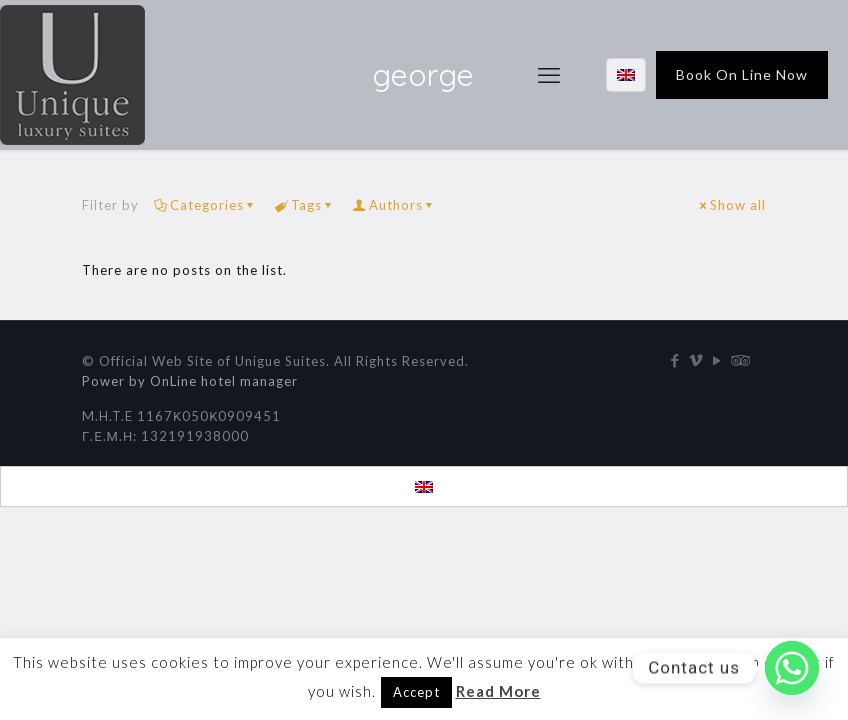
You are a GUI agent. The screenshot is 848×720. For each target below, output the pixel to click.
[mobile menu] (549, 75)
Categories (205, 205)
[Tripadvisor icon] (738, 360)
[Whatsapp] (792, 668)
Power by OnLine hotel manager (190, 381)
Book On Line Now (742, 74)
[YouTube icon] (717, 360)
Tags (305, 205)
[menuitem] (424, 486)
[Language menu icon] (626, 75)
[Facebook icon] (675, 360)
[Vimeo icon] (696, 360)
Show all (731, 205)
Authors (394, 205)
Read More (498, 691)
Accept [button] (416, 692)
